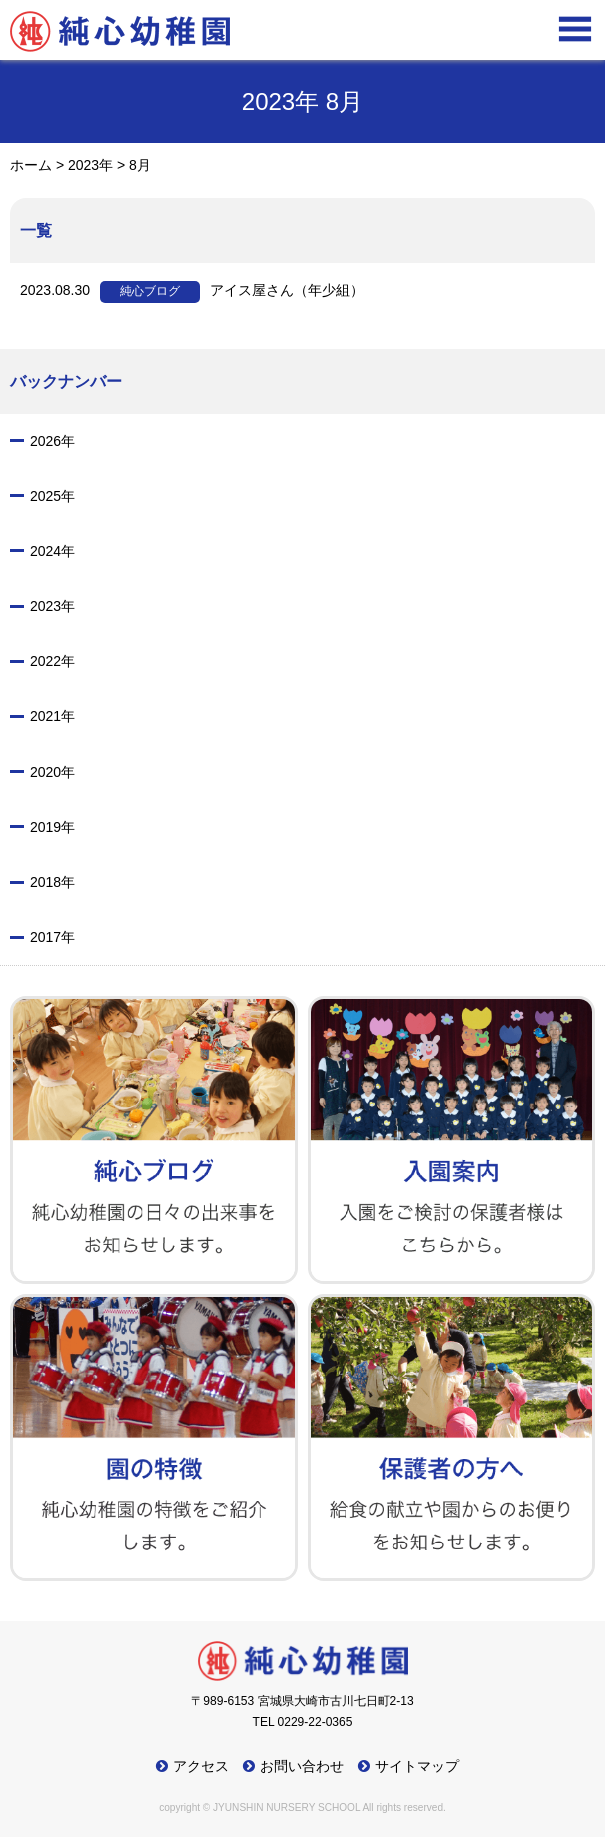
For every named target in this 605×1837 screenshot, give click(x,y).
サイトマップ (417, 1766)
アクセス (201, 1766)
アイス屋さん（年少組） (192, 292)
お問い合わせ (302, 1766)
